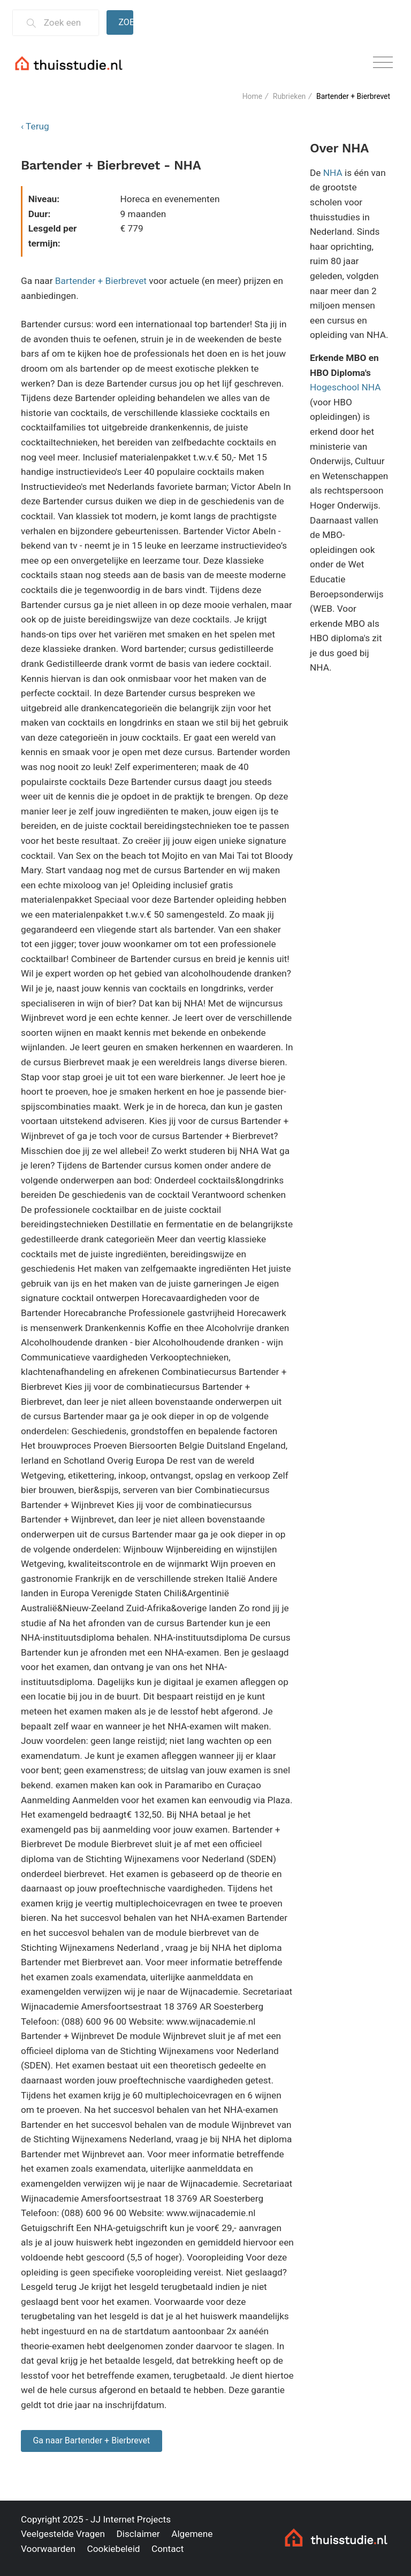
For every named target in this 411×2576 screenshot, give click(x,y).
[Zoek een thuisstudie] (66, 22)
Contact (167, 2548)
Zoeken (125, 22)
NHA (332, 172)
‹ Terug (35, 126)
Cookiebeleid (113, 2548)
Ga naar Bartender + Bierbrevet (91, 2440)
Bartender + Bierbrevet (101, 280)
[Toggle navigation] (383, 63)
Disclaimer (137, 2533)
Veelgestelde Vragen (63, 2533)
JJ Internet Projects (130, 2519)
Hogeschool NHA (345, 387)
